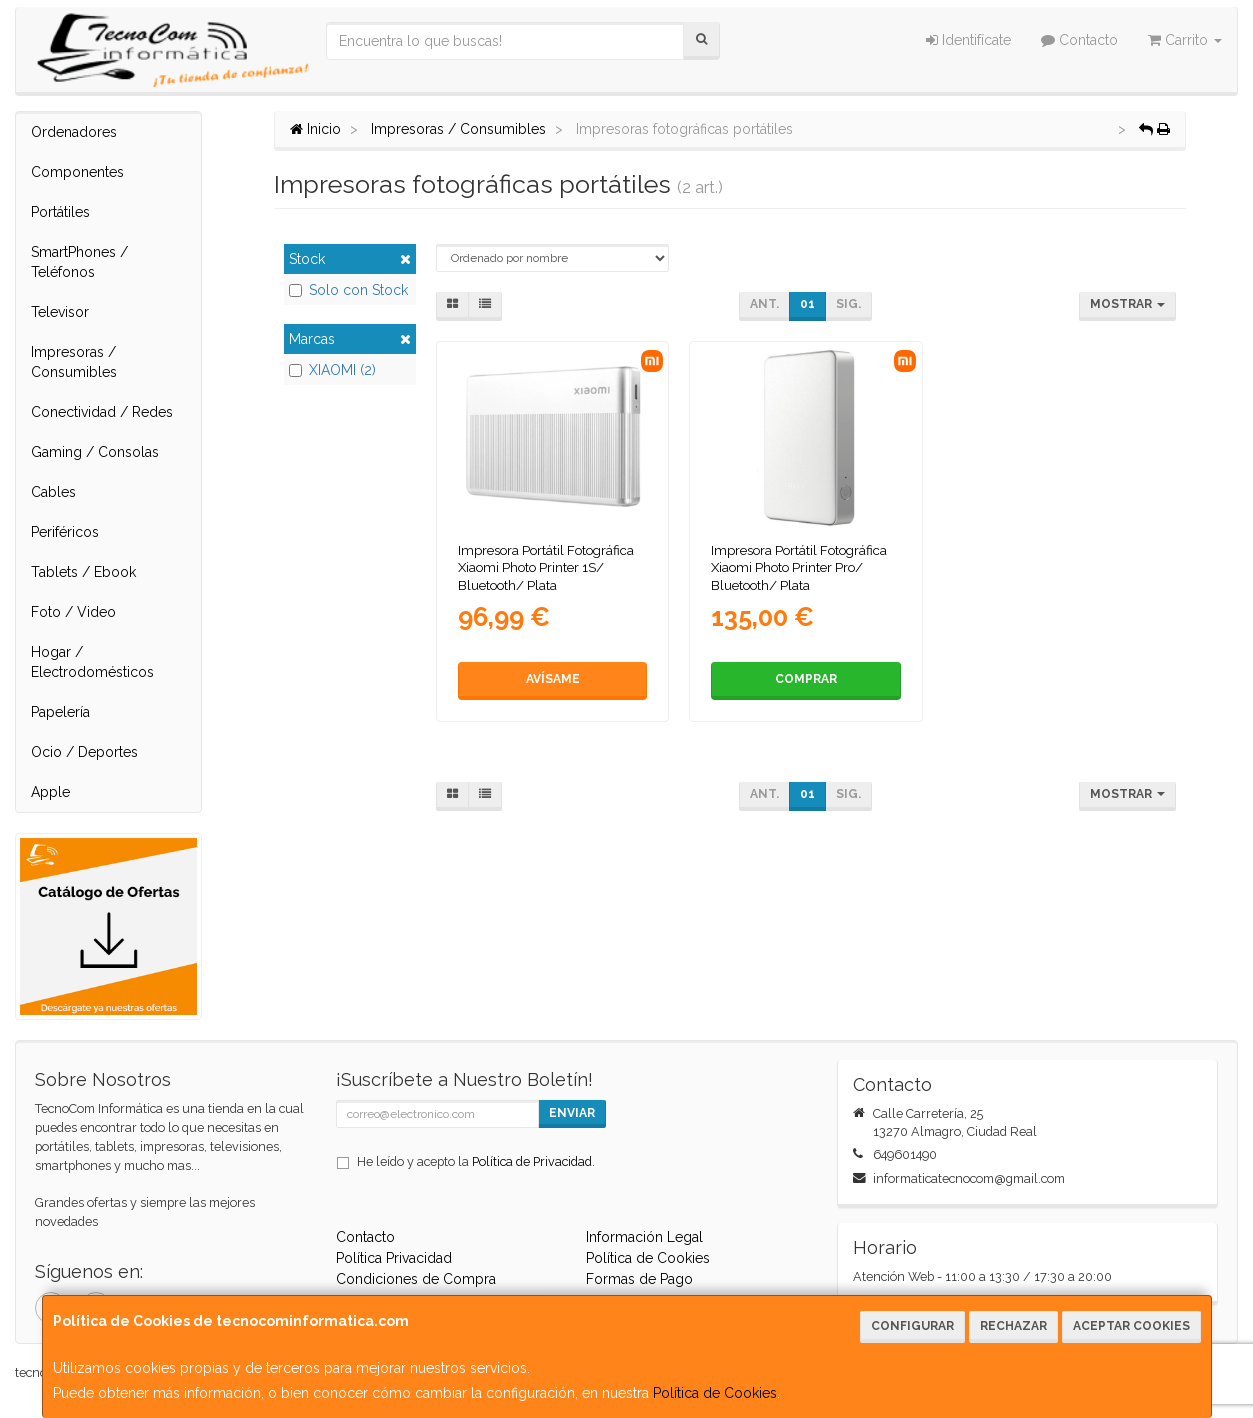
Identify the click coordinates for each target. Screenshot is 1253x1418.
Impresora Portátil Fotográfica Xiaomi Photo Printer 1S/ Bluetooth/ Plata (546, 567)
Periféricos (65, 532)
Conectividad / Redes (102, 412)
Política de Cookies (715, 1393)
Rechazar (1013, 1326)
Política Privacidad (394, 1258)
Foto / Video (73, 612)
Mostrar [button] (1127, 304)
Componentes (77, 172)
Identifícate (968, 40)
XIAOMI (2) (332, 370)
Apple (50, 792)
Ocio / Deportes (84, 752)
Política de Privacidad (532, 1161)
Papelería (60, 712)
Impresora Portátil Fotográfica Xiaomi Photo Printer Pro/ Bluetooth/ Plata (799, 567)
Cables (53, 492)
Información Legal (644, 1237)
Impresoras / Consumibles (74, 362)
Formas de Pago (639, 1279)
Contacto (1079, 40)
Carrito (1185, 40)
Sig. (848, 304)
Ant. (764, 304)
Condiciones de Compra (416, 1279)
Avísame (553, 679)
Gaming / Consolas (95, 452)
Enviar (572, 1113)
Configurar (912, 1326)
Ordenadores (74, 132)
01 (807, 304)
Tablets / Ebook (83, 572)
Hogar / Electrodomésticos (92, 662)
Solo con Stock (348, 290)
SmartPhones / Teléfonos (79, 262)
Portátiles (60, 212)
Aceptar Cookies (1131, 1326)
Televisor (60, 312)
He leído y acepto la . (476, 1161)
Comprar (806, 679)
